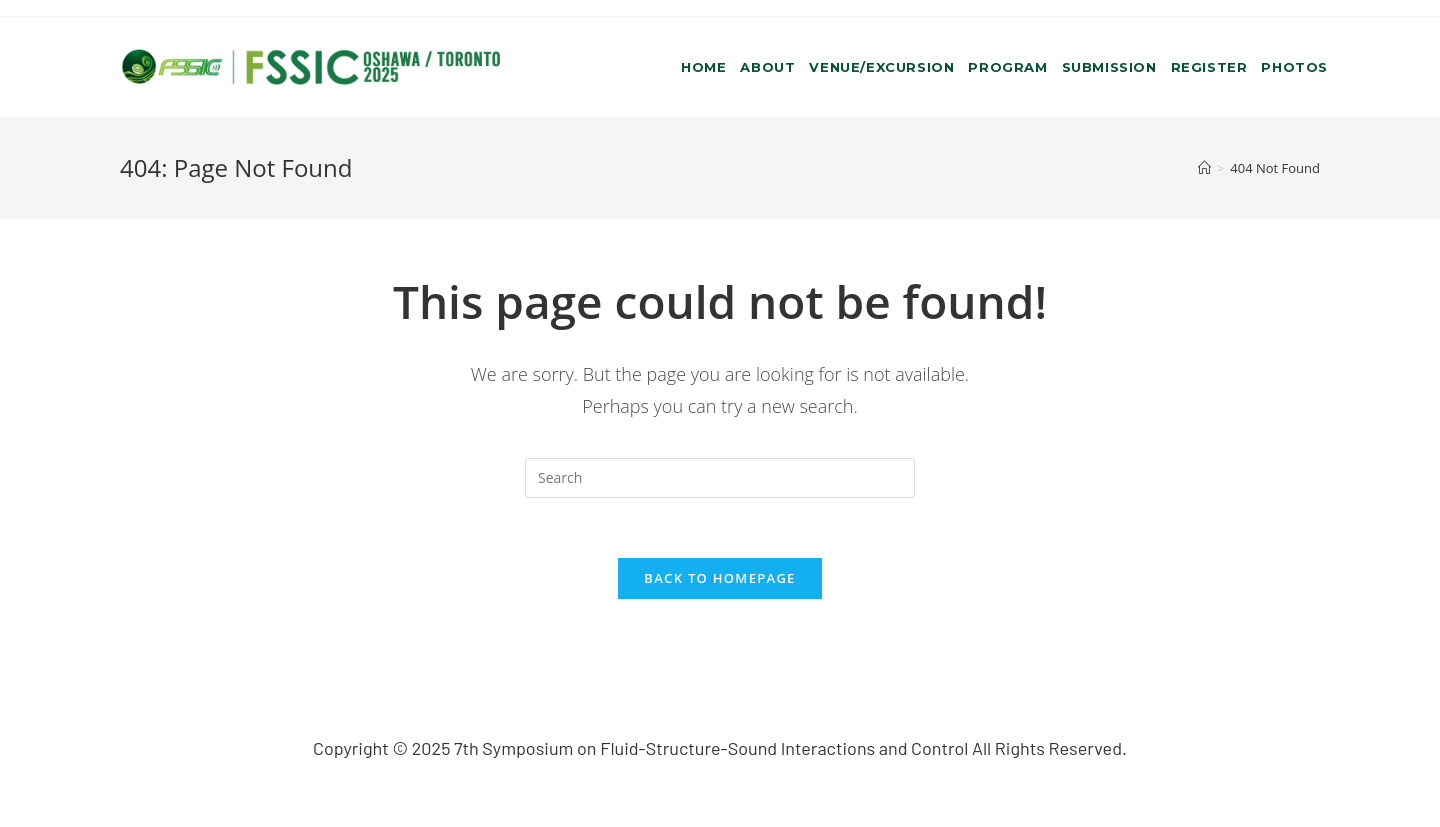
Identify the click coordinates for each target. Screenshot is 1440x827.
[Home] (1204, 168)
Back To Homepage (719, 578)
